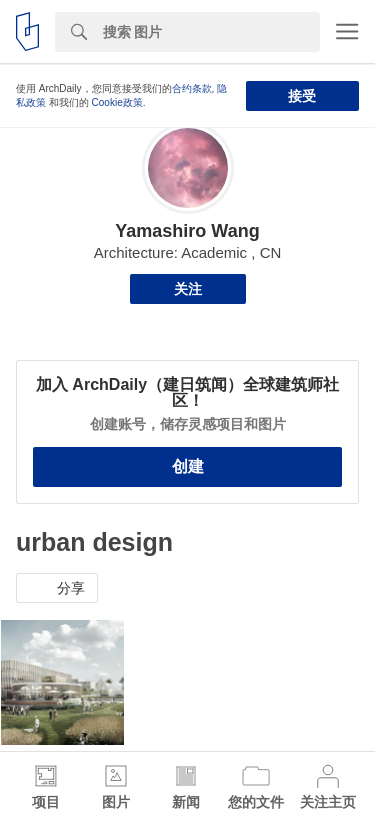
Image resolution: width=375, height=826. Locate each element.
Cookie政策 (117, 102)
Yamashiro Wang (187, 231)
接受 (302, 96)
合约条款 (192, 88)
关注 (188, 289)
